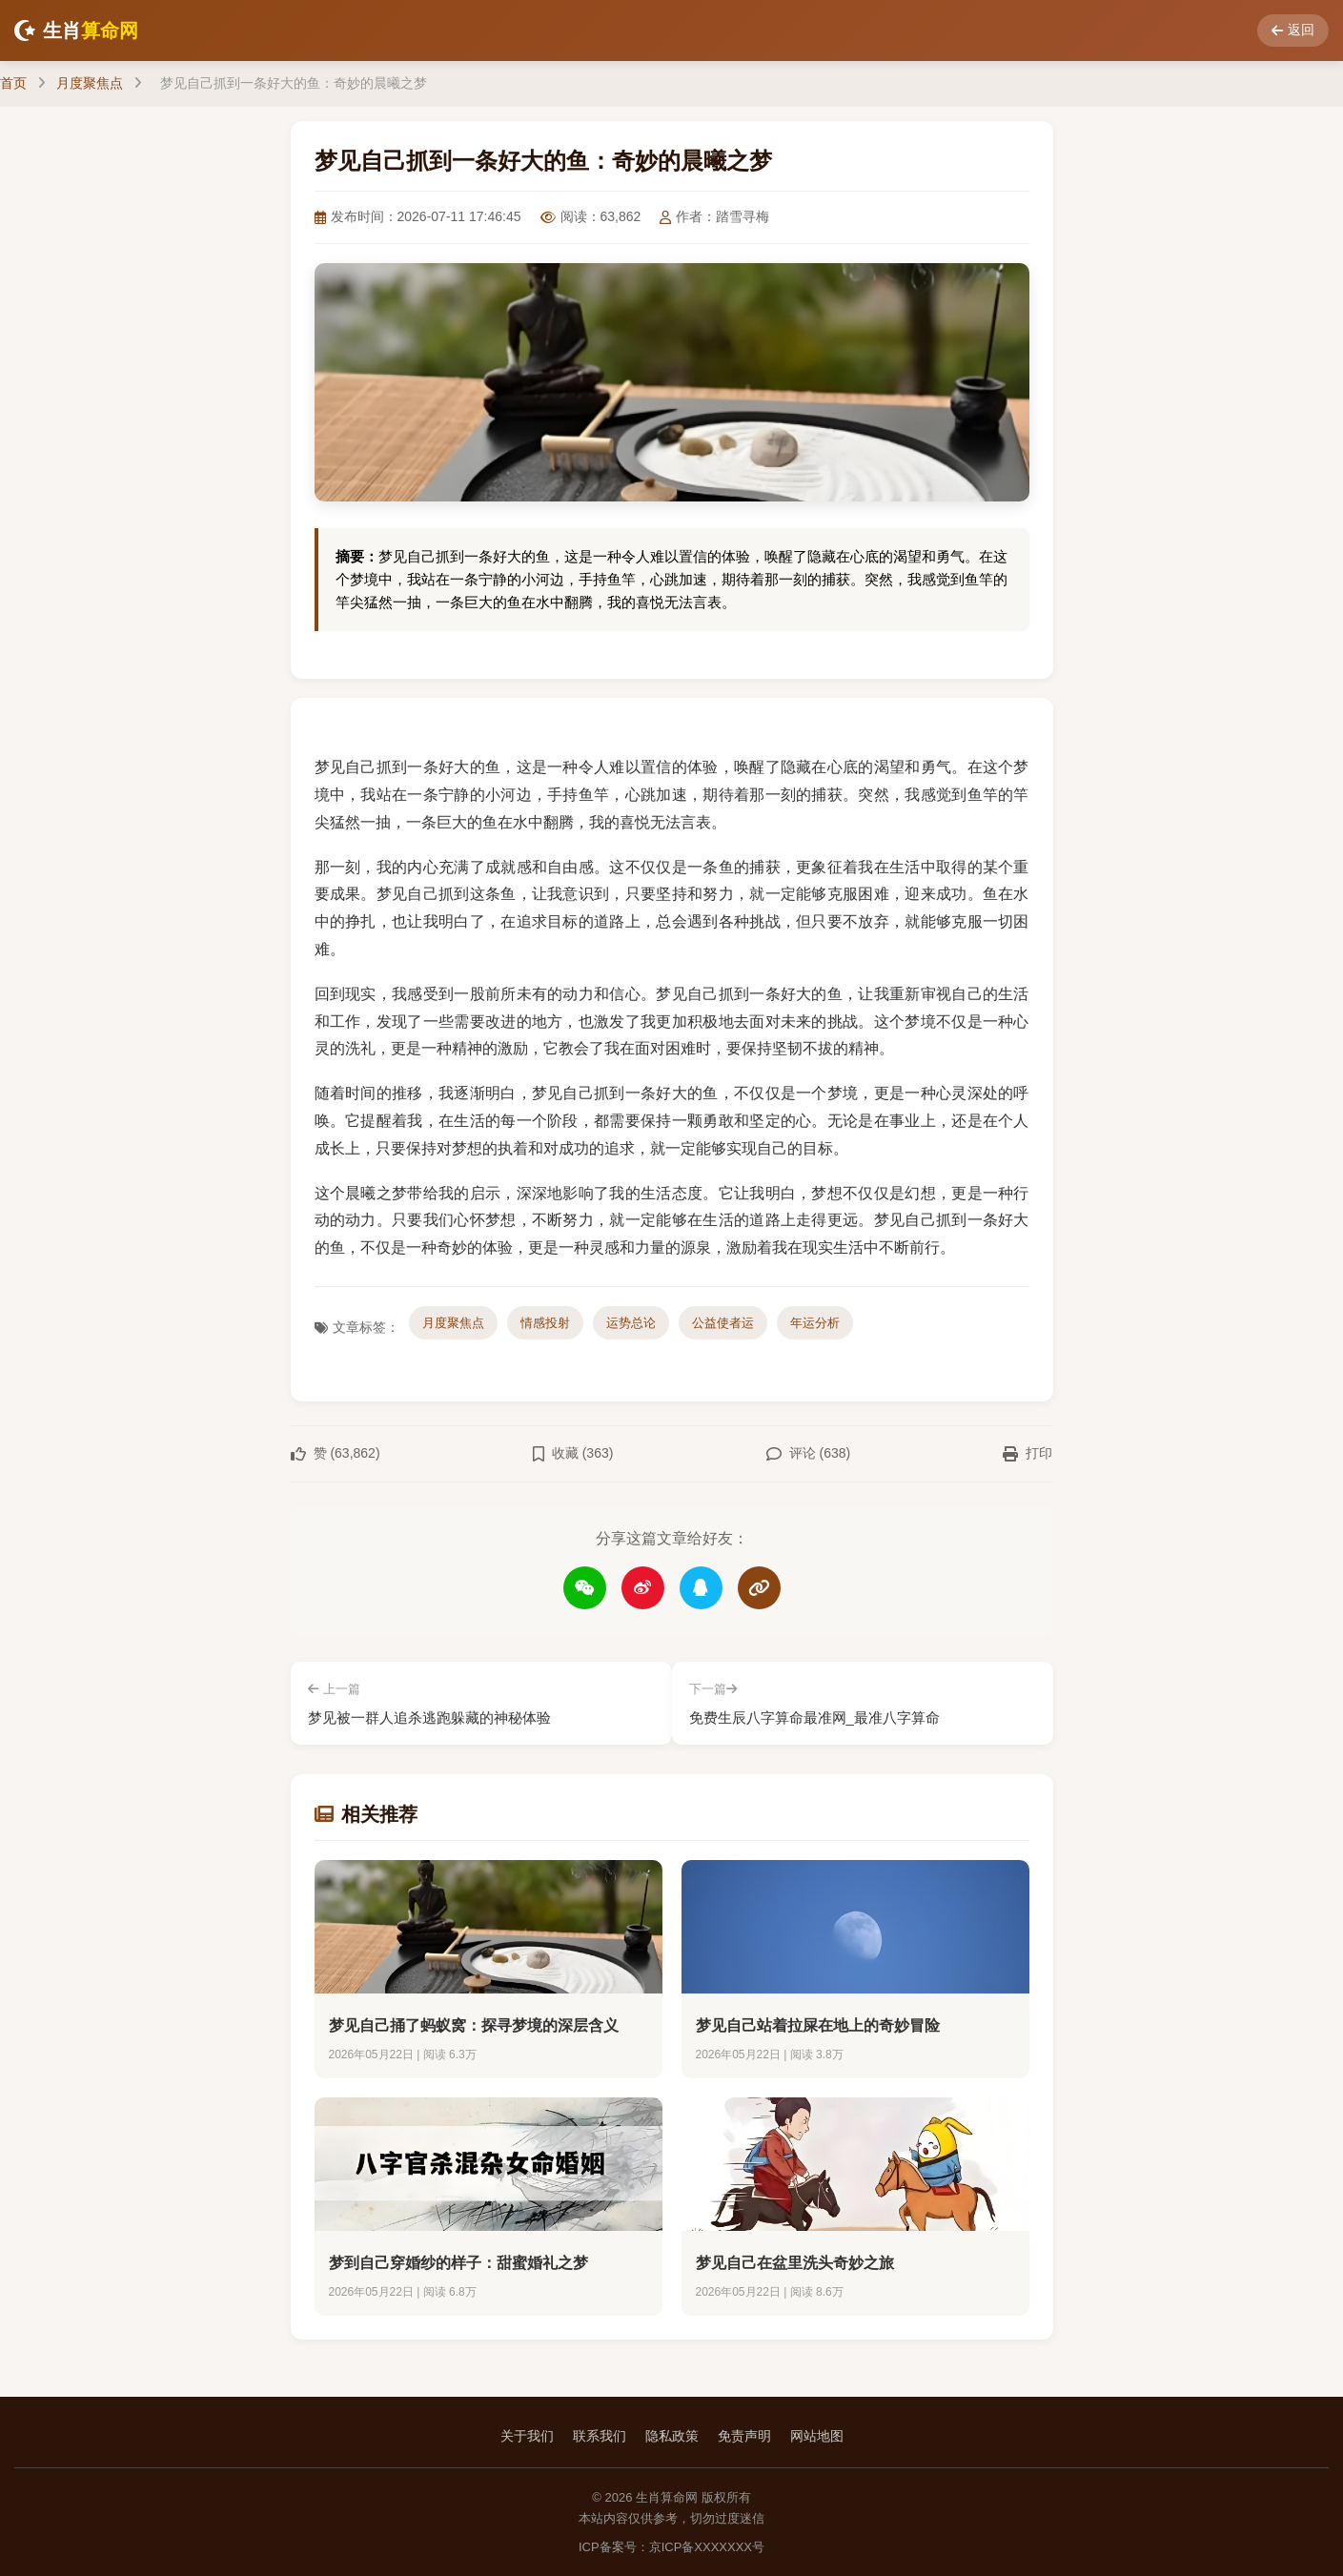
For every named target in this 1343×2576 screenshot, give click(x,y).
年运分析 (815, 1323)
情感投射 (545, 1323)
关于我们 (527, 2435)
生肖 (76, 30)
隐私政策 (672, 2435)
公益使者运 (723, 1323)
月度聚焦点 (89, 83)
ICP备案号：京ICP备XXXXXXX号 (671, 2546)
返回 (1293, 29)
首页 (13, 83)
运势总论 (631, 1323)
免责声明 (744, 2435)
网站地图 (817, 2435)
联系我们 (599, 2435)
